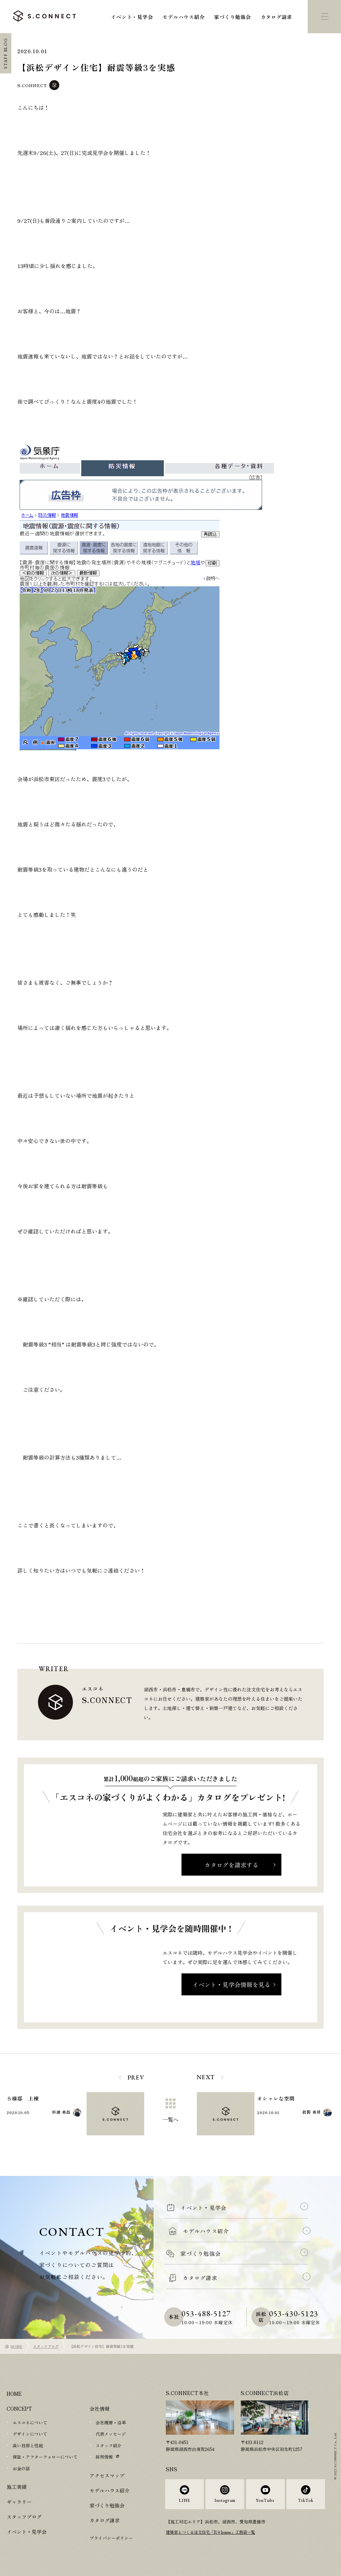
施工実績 (17, 2486)
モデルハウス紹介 (183, 16)
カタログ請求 (276, 16)
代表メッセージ (111, 2434)
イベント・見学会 (132, 16)
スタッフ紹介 (109, 2445)
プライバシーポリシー (111, 2537)
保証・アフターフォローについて (45, 2456)
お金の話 (21, 2468)
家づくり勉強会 (232, 16)
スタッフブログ (46, 2346)
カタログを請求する (231, 1864)
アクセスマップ (107, 2474)
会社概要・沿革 (111, 2422)
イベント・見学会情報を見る (231, 1984)
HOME (16, 2346)
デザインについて (30, 2434)
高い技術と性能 (28, 2445)
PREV (136, 2077)
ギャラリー (19, 2501)
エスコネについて (30, 2422)
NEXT (206, 2077)
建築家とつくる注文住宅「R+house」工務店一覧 (214, 2538)
